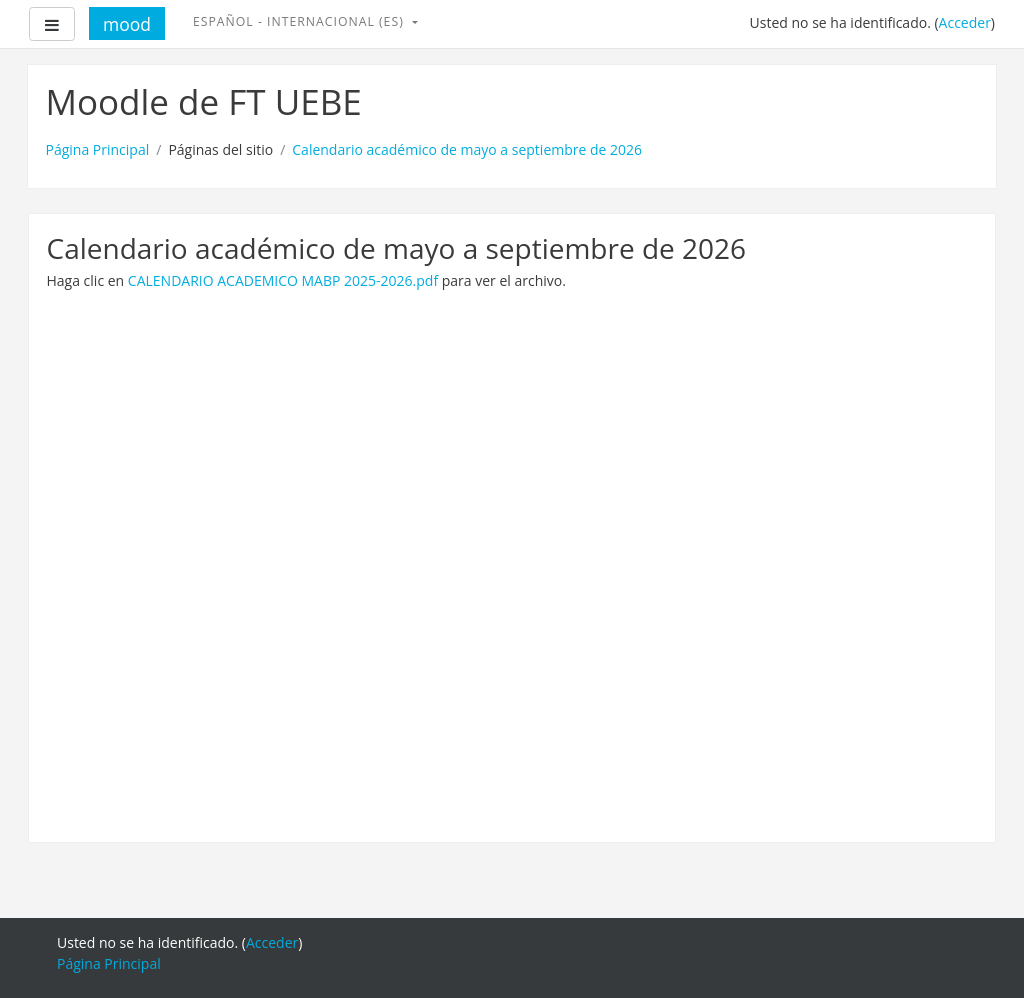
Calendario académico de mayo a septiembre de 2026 (467, 149)
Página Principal (98, 149)
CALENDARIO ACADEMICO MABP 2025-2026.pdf (283, 280)
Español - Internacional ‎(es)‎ (300, 21)
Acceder (965, 22)
